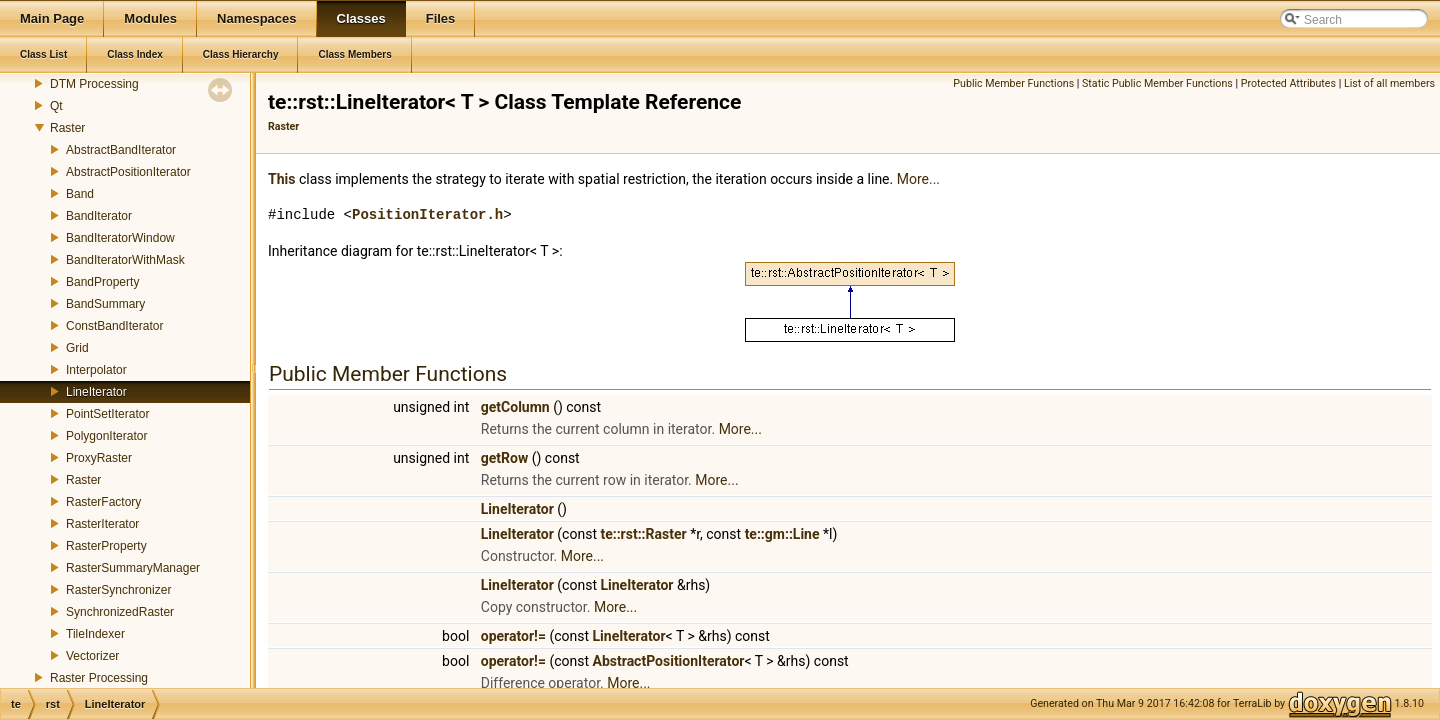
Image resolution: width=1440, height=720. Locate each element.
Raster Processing (99, 678)
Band (80, 194)
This (281, 179)
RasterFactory (103, 502)
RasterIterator (102, 524)
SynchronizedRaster (120, 612)
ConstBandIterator (114, 326)
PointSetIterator (107, 414)
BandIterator (99, 216)
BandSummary (105, 304)
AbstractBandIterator (121, 150)
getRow (504, 458)
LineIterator (96, 392)
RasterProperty (106, 546)
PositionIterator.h (427, 214)
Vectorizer (92, 656)
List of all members (1389, 83)
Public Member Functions (1013, 83)
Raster (67, 128)
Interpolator (96, 370)
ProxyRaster (99, 458)
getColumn (515, 407)
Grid (77, 348)
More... (918, 179)
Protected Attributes (1288, 83)
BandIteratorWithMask (125, 260)
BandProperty (102, 282)
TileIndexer (95, 634)
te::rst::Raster (643, 534)
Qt (56, 106)
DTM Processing (94, 84)
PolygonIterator (106, 436)
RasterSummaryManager (133, 568)
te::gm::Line (782, 534)
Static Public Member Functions (1157, 83)
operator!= (513, 636)
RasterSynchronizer (118, 590)
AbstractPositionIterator (128, 172)
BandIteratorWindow (120, 238)
